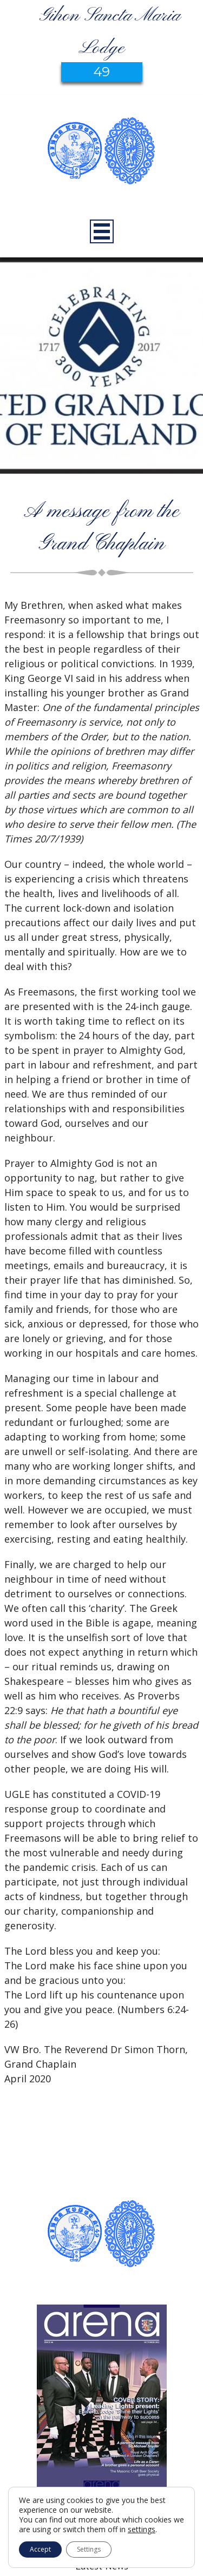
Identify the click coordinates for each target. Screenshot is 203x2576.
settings (141, 2529)
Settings (89, 2549)
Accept (40, 2549)
